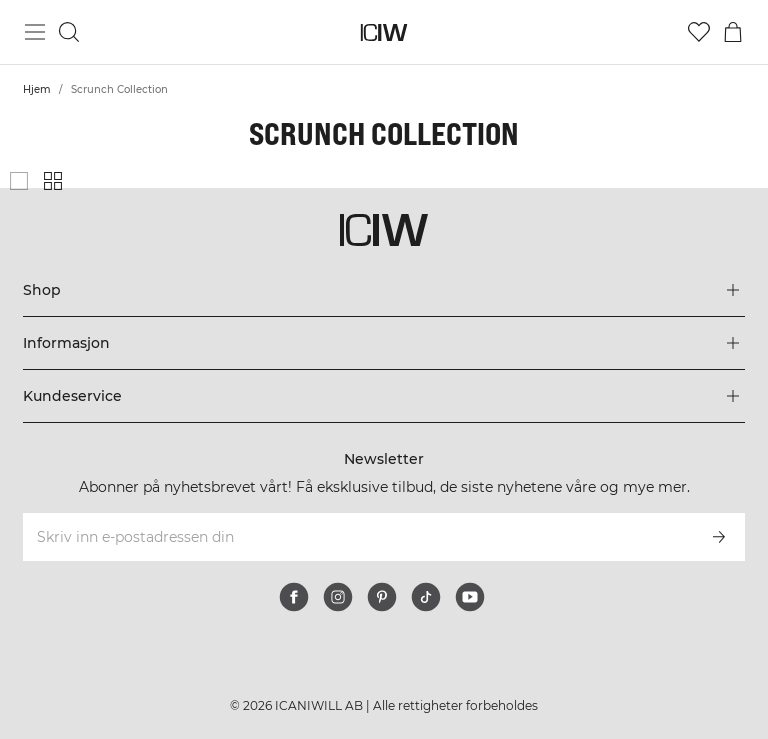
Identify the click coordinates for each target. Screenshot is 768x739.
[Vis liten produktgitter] (53, 181)
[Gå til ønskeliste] (699, 32)
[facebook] (294, 597)
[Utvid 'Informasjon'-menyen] (383, 343)
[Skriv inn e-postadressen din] (356, 537)
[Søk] (69, 32)
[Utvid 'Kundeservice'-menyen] (383, 396)
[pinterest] (382, 597)
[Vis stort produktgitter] (19, 181)
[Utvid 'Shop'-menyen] (383, 290)
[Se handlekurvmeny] (733, 32)
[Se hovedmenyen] (35, 32)
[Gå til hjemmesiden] (384, 32)
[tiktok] (426, 597)
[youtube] (470, 597)
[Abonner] (719, 537)
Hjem (37, 89)
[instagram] (338, 597)
